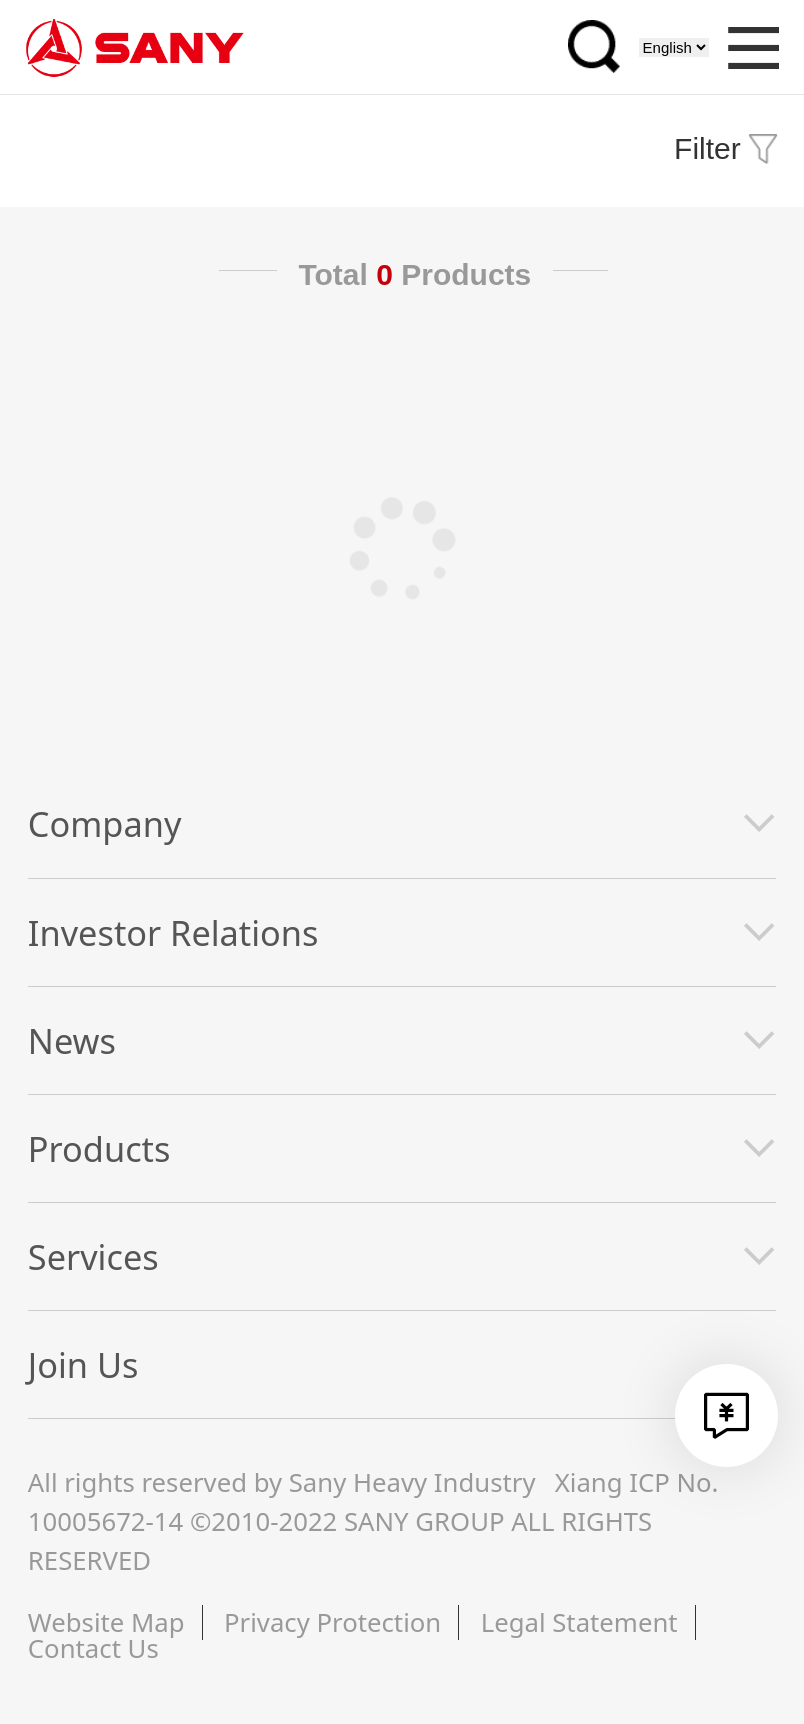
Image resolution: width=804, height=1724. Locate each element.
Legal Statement (579, 1622)
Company (105, 823)
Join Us (83, 1364)
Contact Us (93, 1648)
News (72, 1040)
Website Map (106, 1622)
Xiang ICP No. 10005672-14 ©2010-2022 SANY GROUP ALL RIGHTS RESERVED (373, 1521)
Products (99, 1148)
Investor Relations (173, 932)
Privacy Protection (332, 1622)
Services (93, 1256)
